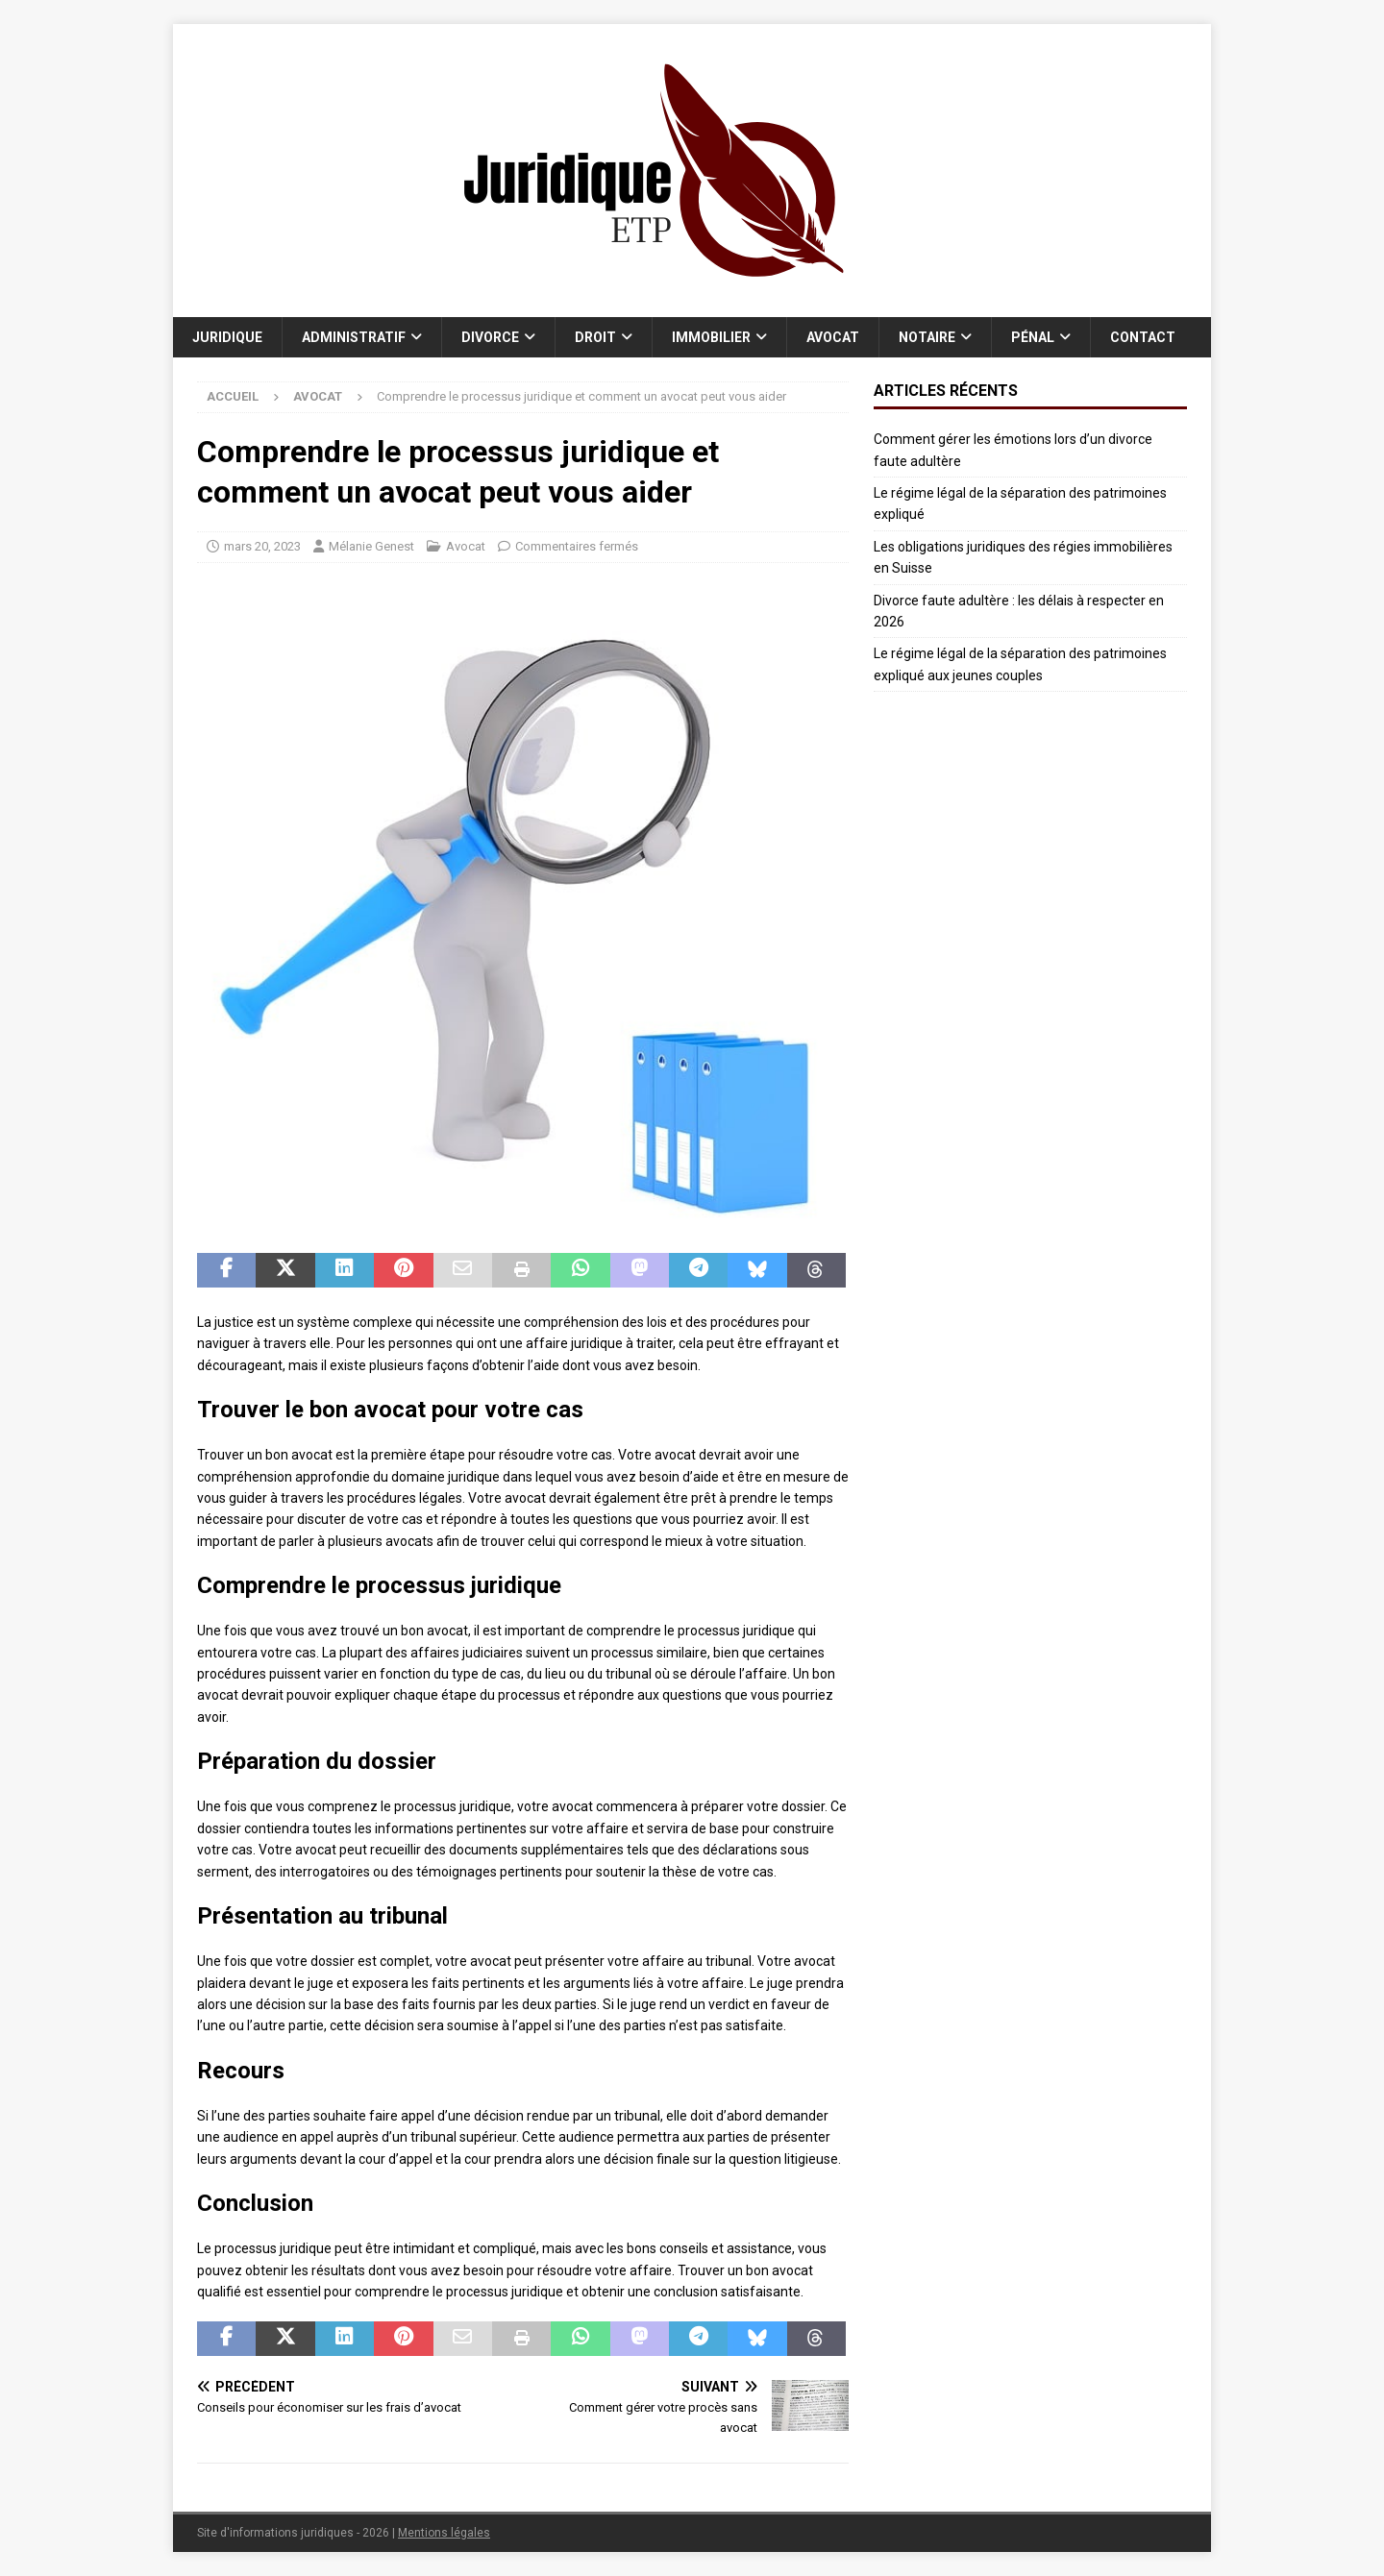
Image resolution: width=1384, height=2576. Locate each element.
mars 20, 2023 (262, 546)
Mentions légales (444, 2532)
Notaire (927, 337)
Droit (595, 337)
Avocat (832, 337)
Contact (1142, 337)
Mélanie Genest (371, 546)
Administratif (354, 337)
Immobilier (711, 337)
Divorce (490, 337)
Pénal (1032, 337)
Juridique (227, 337)
